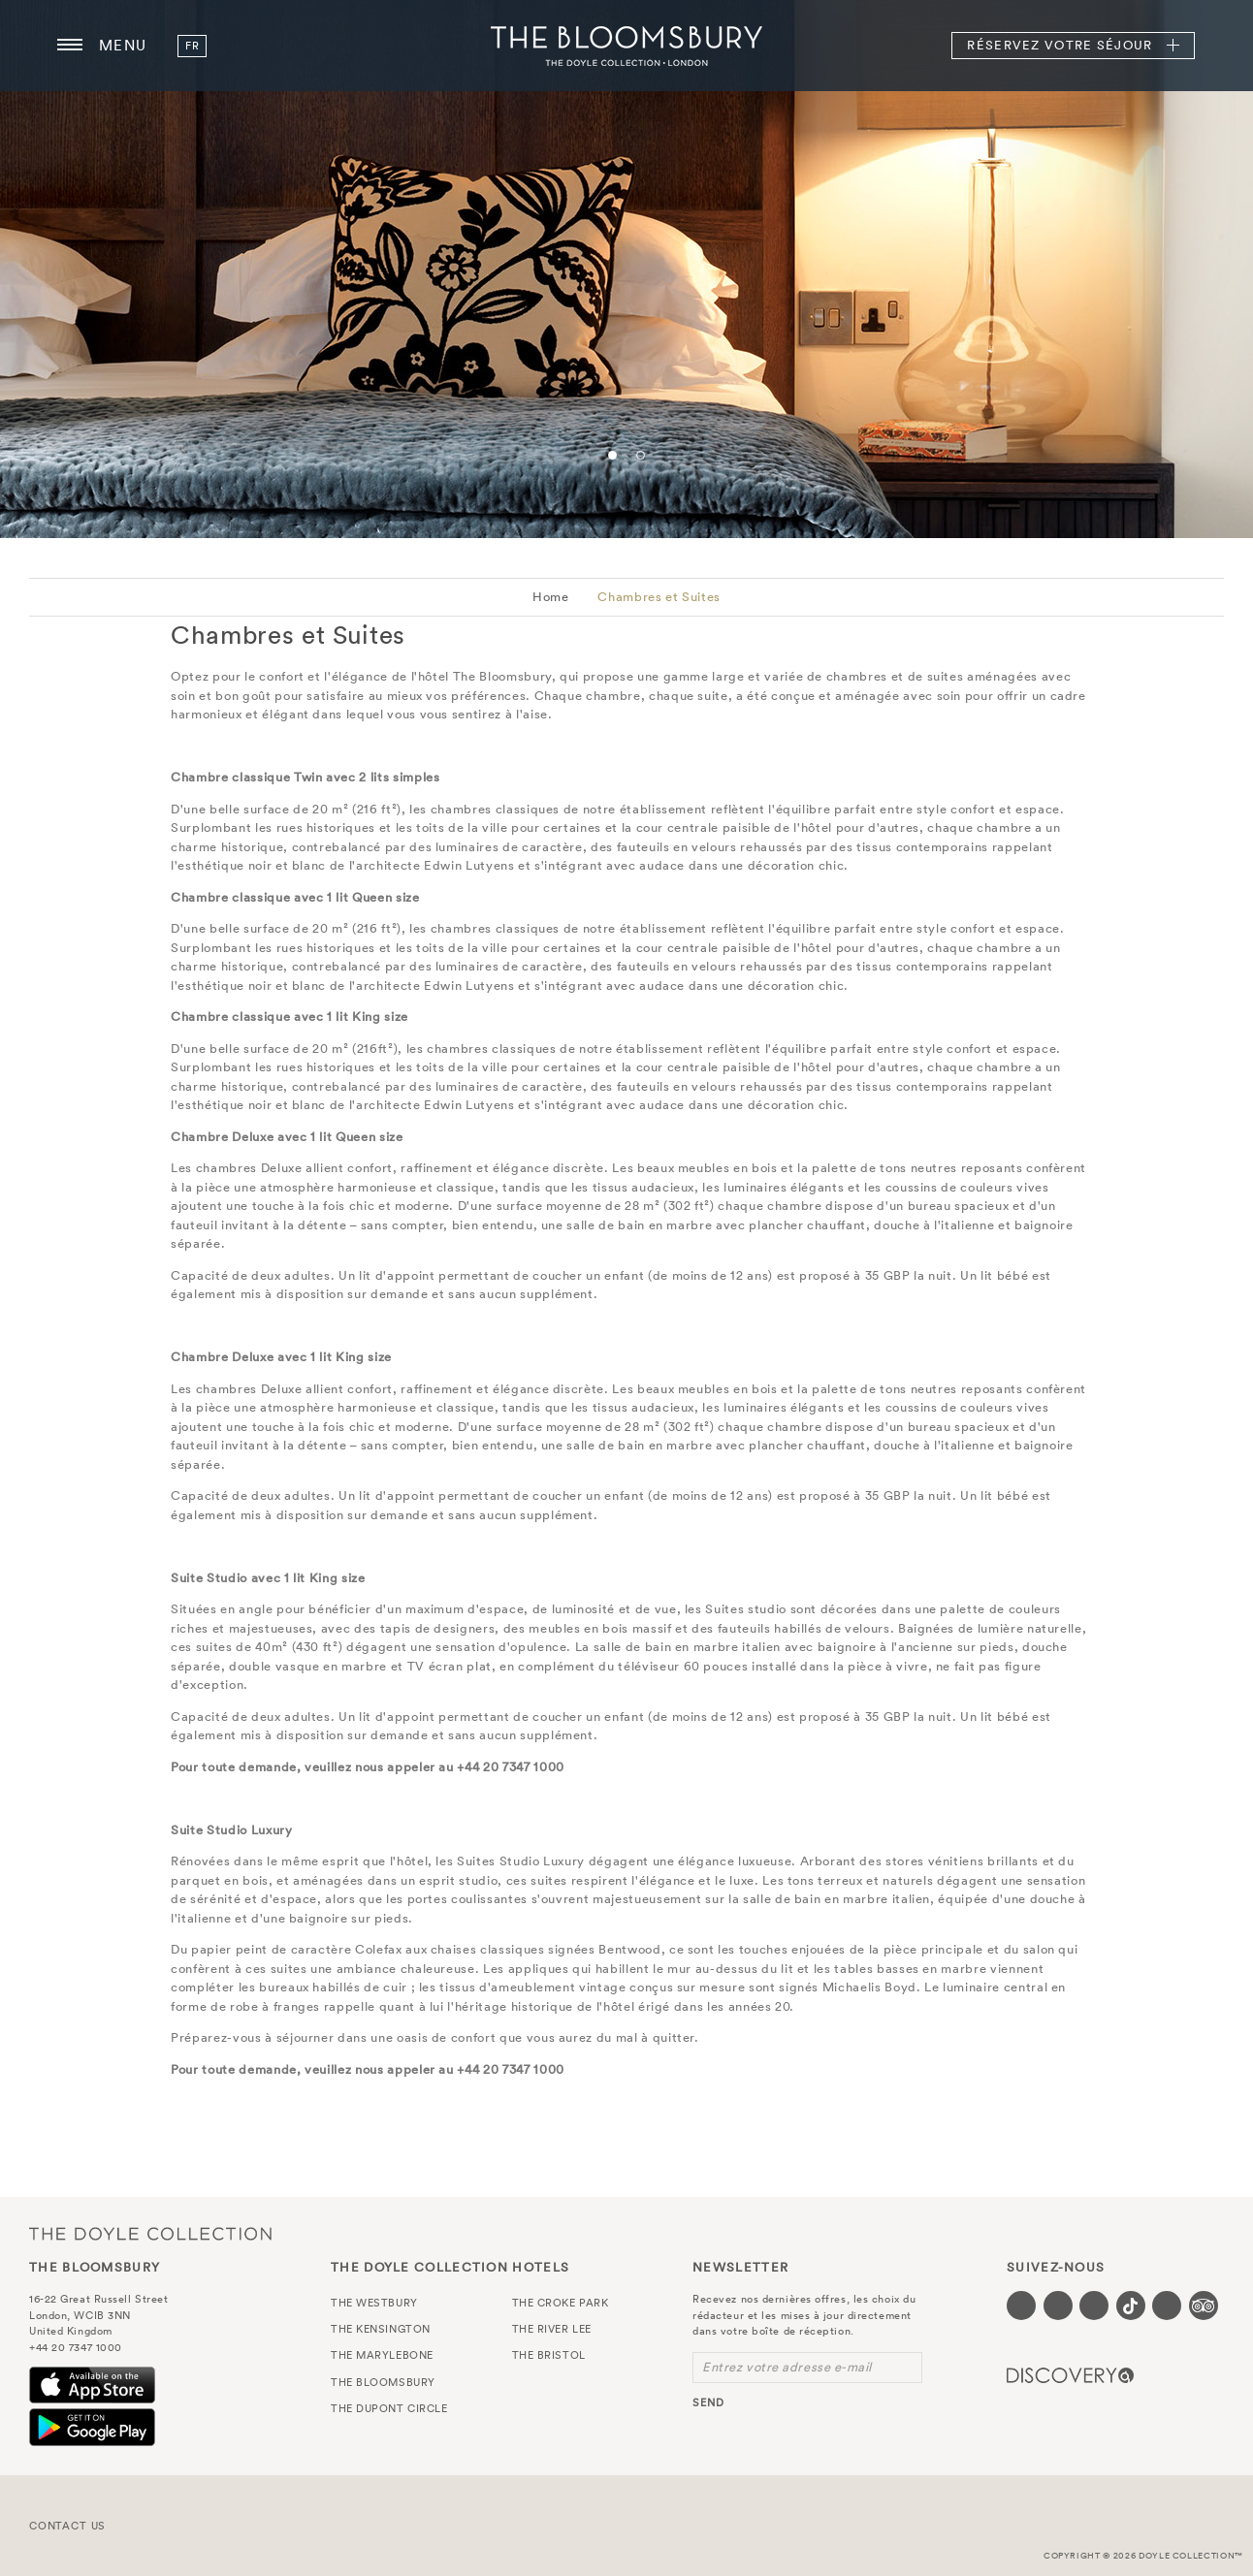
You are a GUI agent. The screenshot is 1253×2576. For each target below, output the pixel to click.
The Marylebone (382, 2355)
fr (192, 45)
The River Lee (552, 2329)
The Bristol (549, 2355)
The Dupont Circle (389, 2408)
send (708, 2402)
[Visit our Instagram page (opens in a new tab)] (1093, 2305)
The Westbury (374, 2302)
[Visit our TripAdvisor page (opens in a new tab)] (1203, 2305)
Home (550, 596)
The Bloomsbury (626, 45)
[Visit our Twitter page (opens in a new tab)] (1058, 2305)
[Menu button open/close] (69, 45)
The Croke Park (560, 2302)
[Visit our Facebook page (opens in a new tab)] (1021, 2305)
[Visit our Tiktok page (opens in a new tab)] (1130, 2305)
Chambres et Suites (659, 596)
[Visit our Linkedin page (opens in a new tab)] (1166, 2305)
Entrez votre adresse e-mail (787, 2367)
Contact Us (67, 2525)
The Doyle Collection (150, 2233)
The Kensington (381, 2329)
